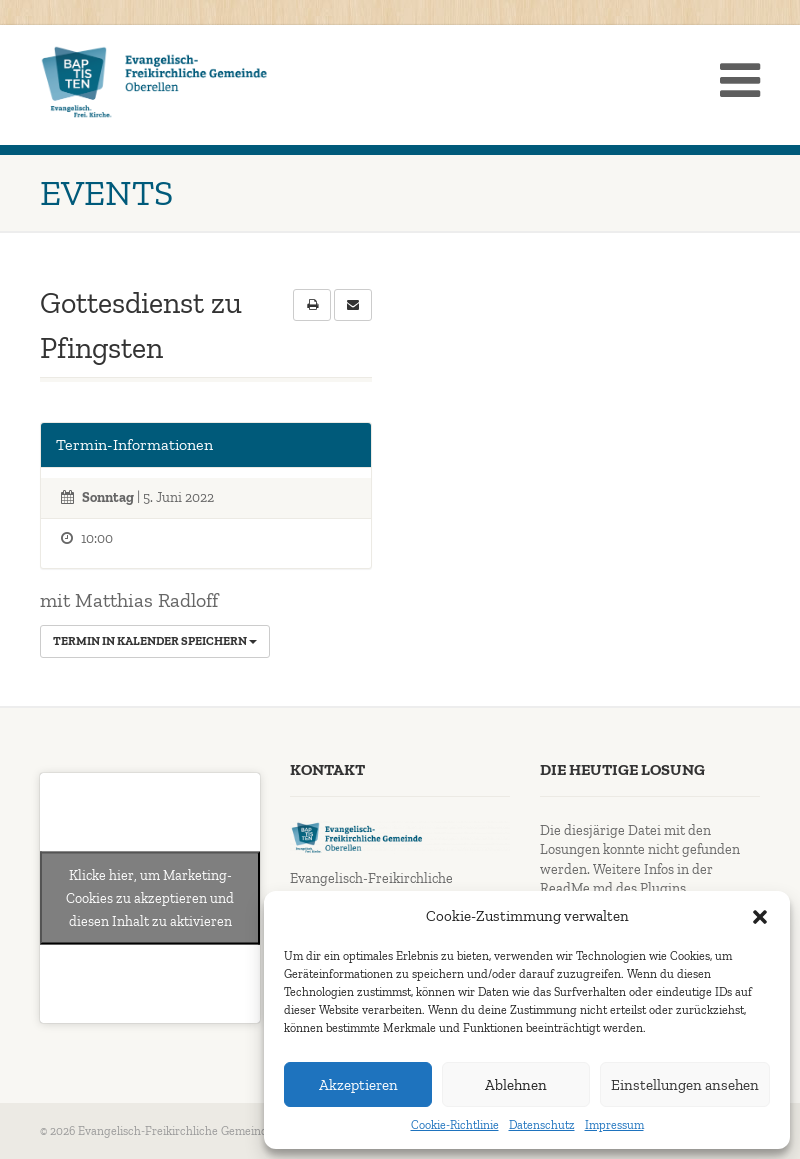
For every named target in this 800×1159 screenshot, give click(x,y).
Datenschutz (542, 1125)
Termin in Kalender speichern (155, 641)
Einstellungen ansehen (685, 1085)
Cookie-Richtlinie (455, 1125)
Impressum (614, 1125)
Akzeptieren (358, 1085)
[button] (760, 917)
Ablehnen (516, 1085)
